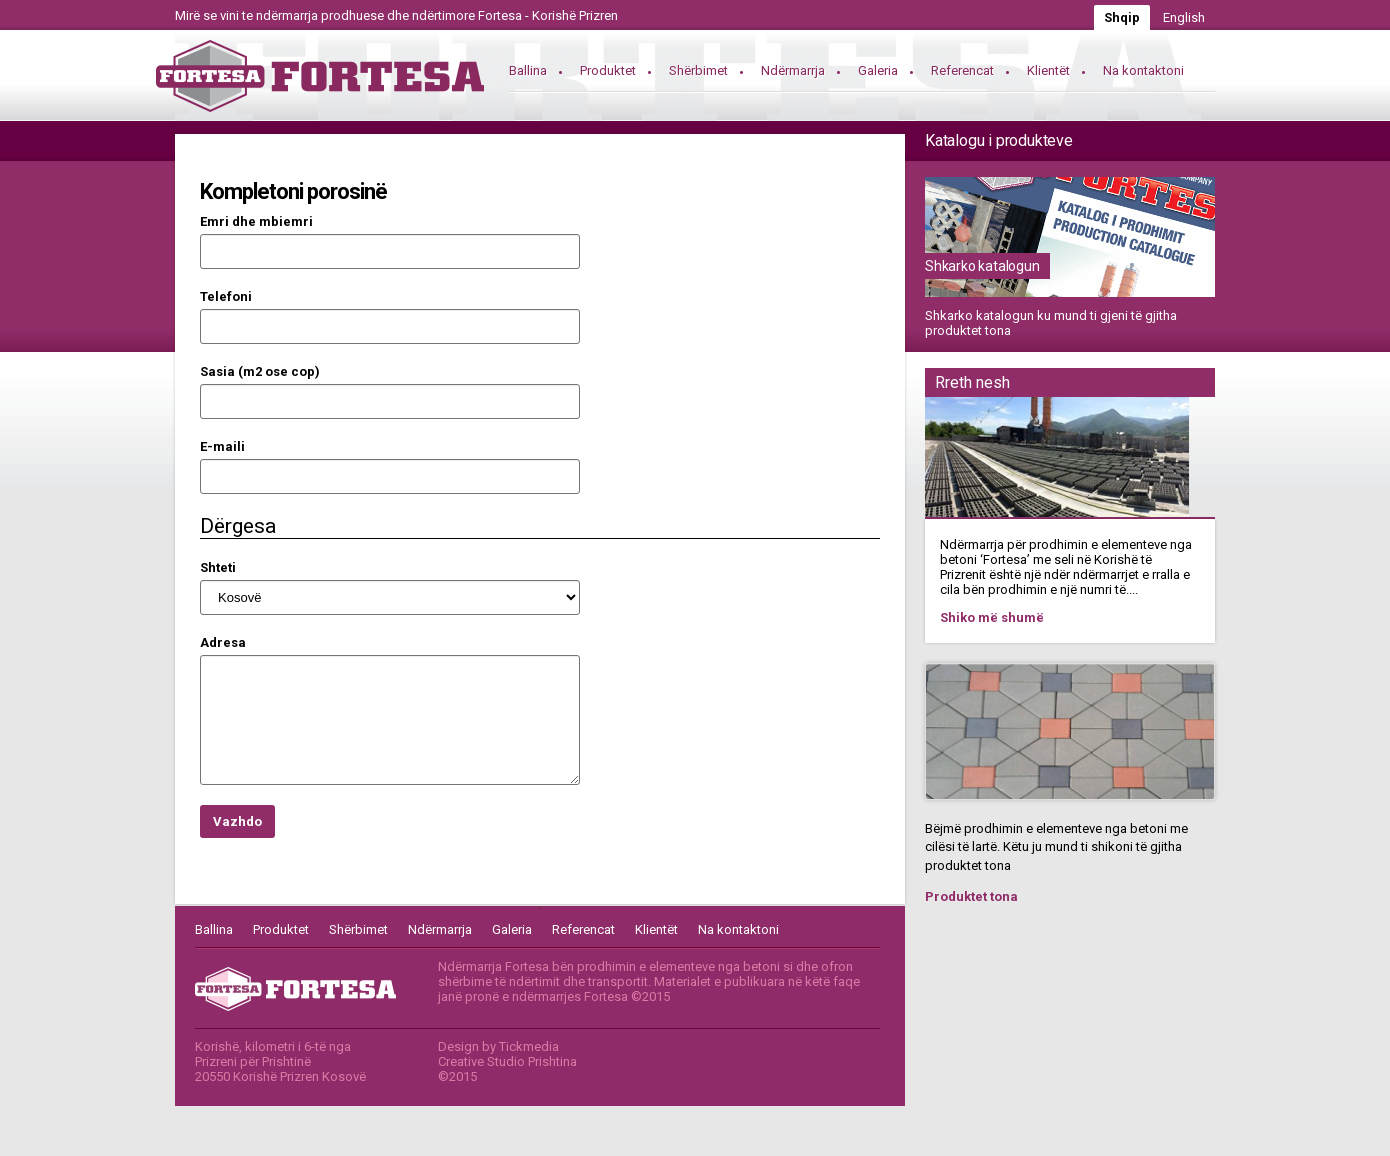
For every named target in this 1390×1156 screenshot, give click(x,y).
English (1184, 17)
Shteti (218, 567)
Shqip (1122, 17)
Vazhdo (237, 821)
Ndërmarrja (793, 70)
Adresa (223, 642)
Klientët (1048, 70)
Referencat (962, 70)
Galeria (878, 70)
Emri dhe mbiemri (256, 221)
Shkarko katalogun (982, 266)
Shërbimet (698, 70)
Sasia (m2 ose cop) (260, 371)
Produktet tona (971, 896)
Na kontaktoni (1143, 70)
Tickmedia (529, 1046)
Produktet (608, 70)
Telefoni (226, 296)
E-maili (222, 446)
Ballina (528, 70)
